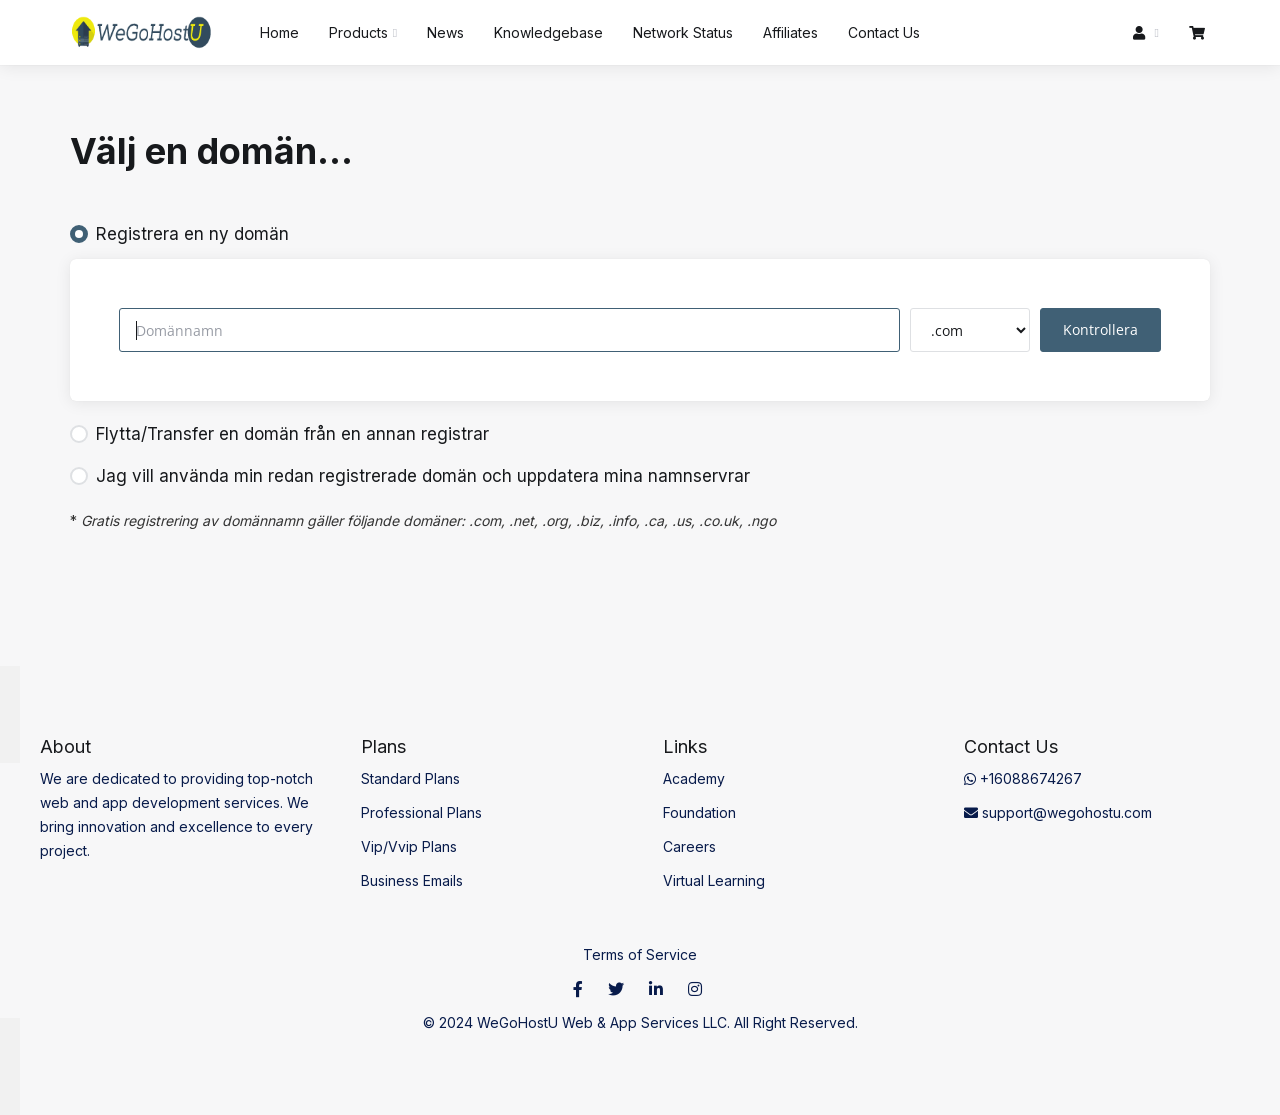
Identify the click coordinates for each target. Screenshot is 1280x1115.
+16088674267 (1023, 778)
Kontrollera (1100, 329)
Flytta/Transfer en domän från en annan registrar (279, 434)
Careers (689, 846)
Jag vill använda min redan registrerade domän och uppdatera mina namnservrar (410, 476)
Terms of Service (640, 954)
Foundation (699, 812)
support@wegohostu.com (1058, 812)
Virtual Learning (714, 880)
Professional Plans (421, 812)
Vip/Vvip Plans (409, 846)
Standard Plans (410, 778)
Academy (694, 778)
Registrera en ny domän (179, 234)
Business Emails (412, 880)
